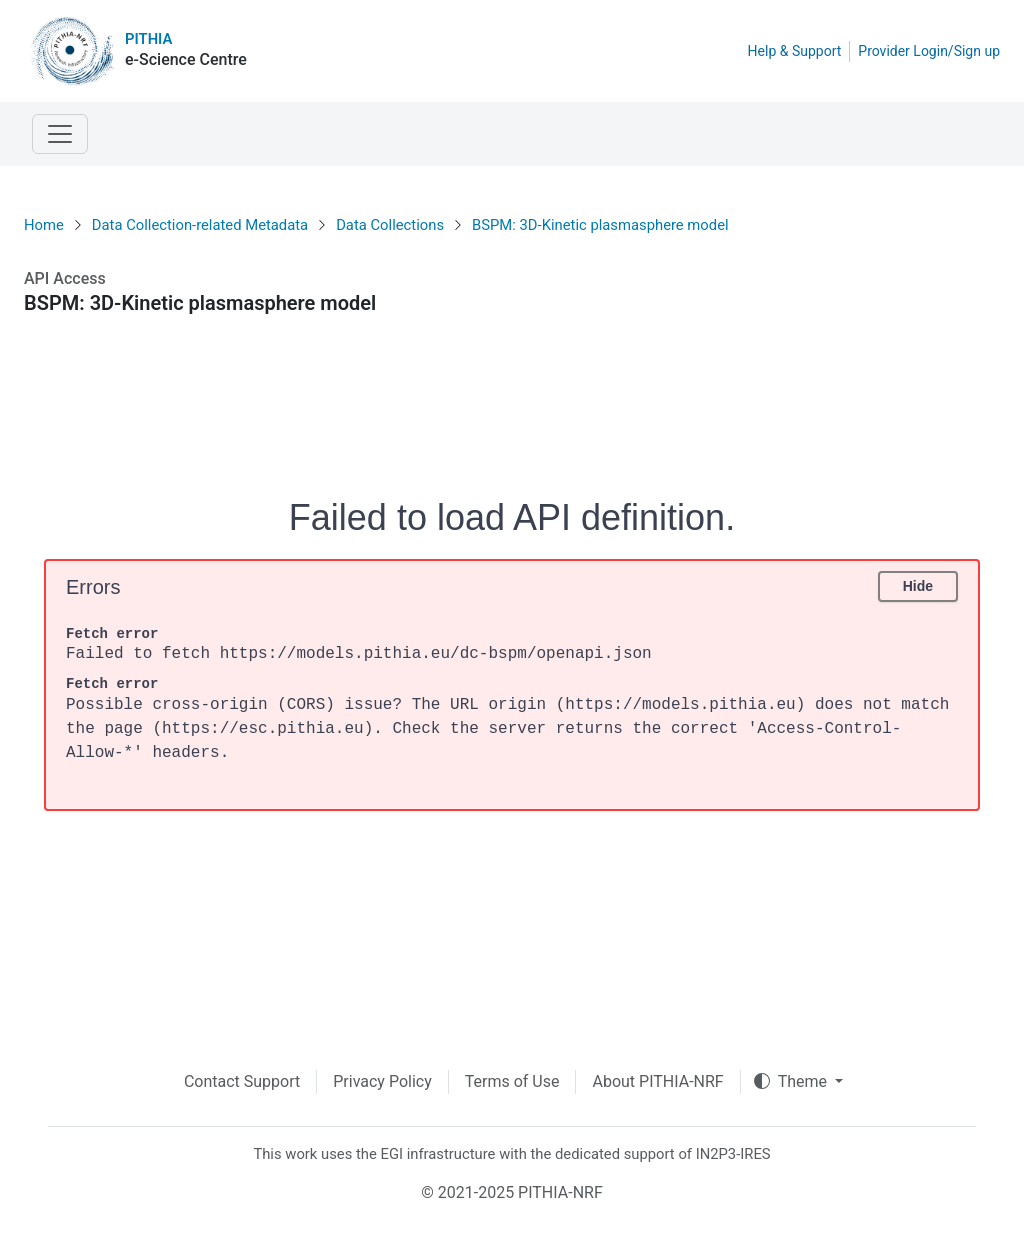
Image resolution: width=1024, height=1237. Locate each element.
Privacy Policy (382, 1081)
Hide (918, 586)
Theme (792, 1081)
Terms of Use (512, 1081)
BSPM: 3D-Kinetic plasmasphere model (600, 225)
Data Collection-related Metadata (200, 225)
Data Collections (390, 225)
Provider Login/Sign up (929, 51)
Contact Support (242, 1081)
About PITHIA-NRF (657, 1081)
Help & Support (795, 51)
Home (44, 225)
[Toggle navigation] (60, 134)
